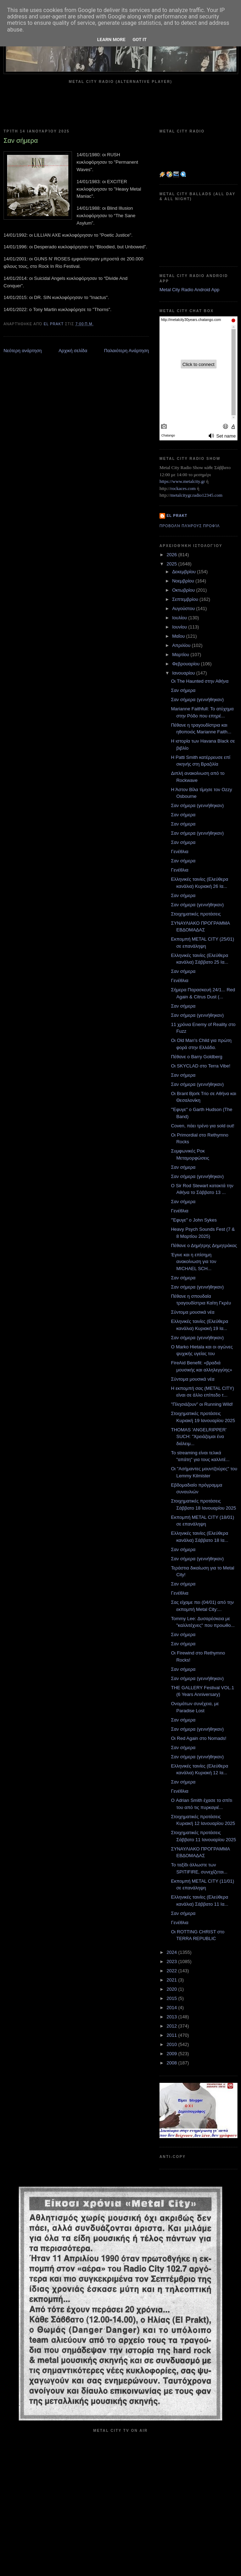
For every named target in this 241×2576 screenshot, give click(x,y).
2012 (172, 2026)
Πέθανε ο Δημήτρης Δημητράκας (204, 1245)
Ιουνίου (180, 627)
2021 (172, 1980)
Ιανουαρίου (184, 673)
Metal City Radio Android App (189, 289)
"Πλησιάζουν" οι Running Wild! (202, 1404)
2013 (172, 2016)
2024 (172, 1952)
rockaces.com (183, 488)
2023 (172, 1961)
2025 (172, 564)
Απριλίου (182, 645)
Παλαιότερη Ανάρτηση (126, 350)
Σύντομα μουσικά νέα (192, 1312)
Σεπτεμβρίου (186, 599)
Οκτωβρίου (184, 590)
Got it (140, 39)
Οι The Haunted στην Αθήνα (199, 681)
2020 (172, 1989)
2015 (172, 1998)
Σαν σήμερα (183, 690)
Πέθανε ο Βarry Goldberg (196, 1056)
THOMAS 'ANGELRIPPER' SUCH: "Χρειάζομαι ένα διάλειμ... (198, 1436)
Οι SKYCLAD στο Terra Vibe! (200, 1066)
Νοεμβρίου (184, 581)
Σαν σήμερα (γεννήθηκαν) (197, 699)
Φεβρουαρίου (186, 663)
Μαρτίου (181, 654)
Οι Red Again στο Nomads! (198, 1738)
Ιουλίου (180, 617)
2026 (172, 554)
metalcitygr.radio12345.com (196, 495)
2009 (172, 2053)
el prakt (177, 516)
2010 (172, 2044)
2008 (172, 2062)
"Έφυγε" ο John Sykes (194, 1220)
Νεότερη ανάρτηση (23, 350)
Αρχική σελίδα (72, 350)
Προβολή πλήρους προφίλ (189, 526)
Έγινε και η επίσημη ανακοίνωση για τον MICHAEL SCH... (193, 1261)
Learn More (111, 39)
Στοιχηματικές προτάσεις (196, 914)
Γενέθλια (179, 851)
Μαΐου (179, 636)
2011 (172, 2035)
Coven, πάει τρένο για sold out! (202, 1125)
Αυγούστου (184, 608)
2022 (172, 1970)
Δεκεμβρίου (184, 571)
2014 (172, 2007)
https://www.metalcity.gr (182, 481)
